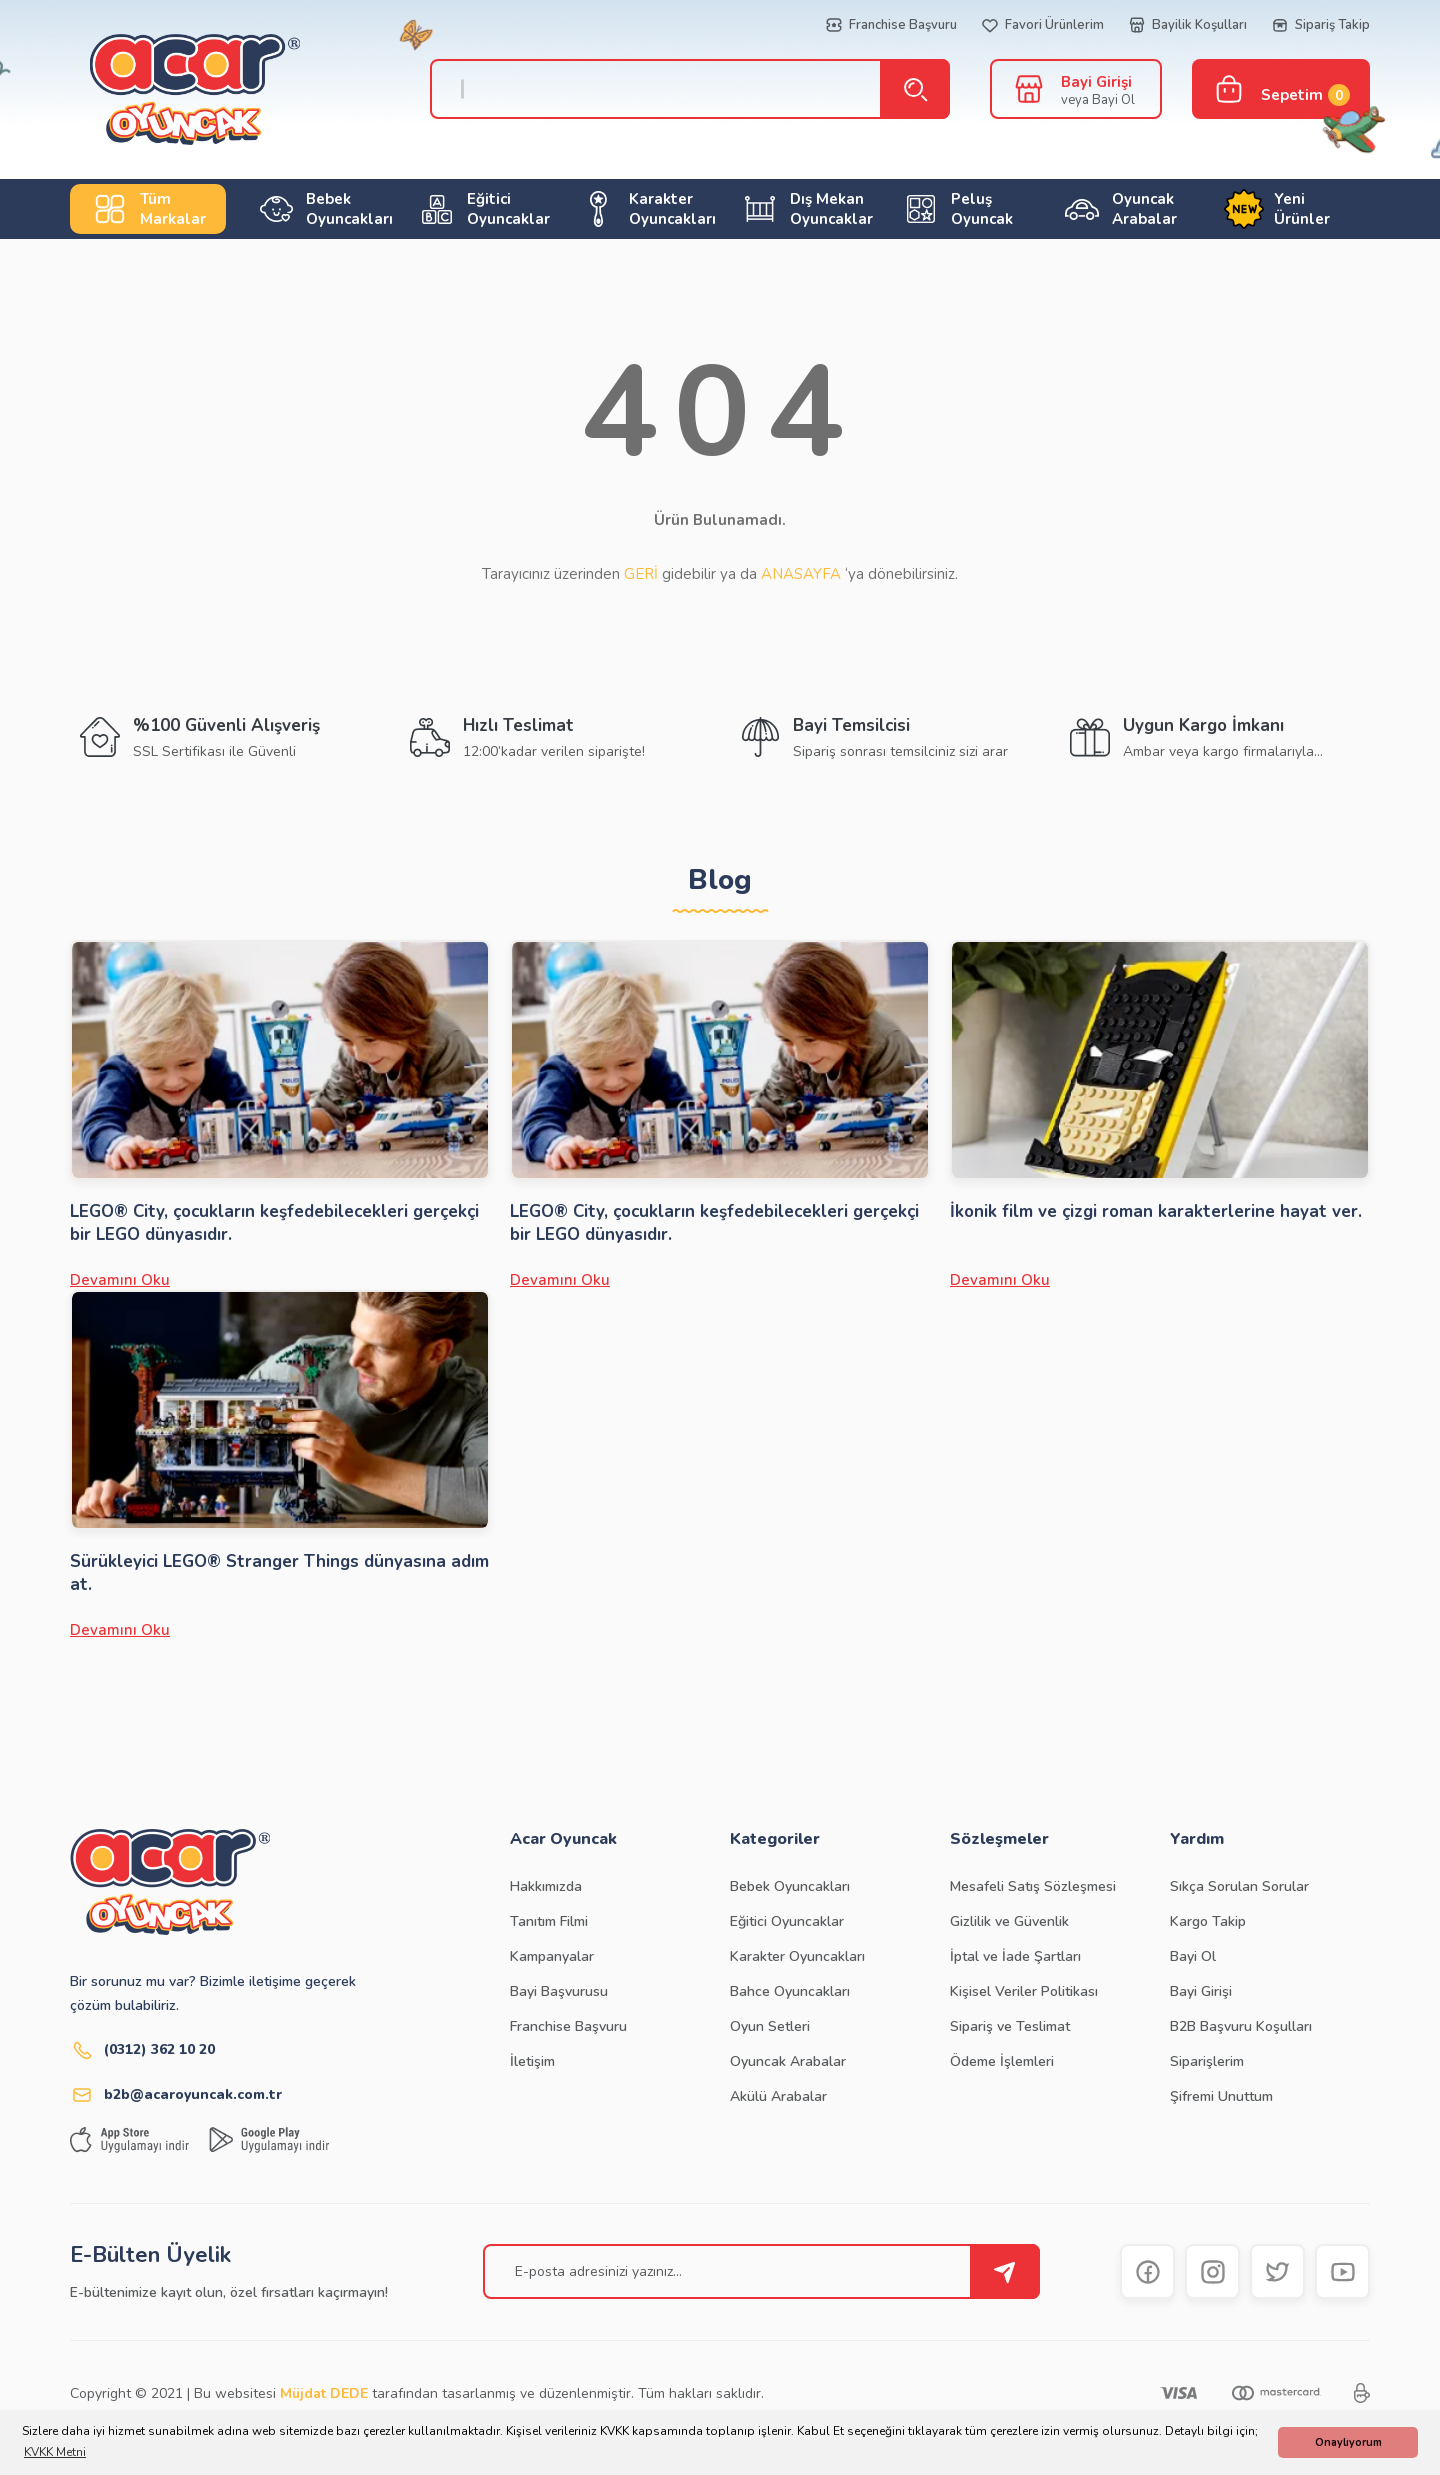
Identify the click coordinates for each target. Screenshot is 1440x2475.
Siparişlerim (1207, 2061)
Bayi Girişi (1201, 1991)
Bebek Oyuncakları (790, 1886)
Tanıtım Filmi (549, 1921)
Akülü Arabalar (778, 2096)
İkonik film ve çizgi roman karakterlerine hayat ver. (1156, 1211)
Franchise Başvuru (568, 2026)
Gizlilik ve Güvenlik (1009, 1921)
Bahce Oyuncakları (790, 1991)
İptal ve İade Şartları (1015, 1956)
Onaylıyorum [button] (1348, 2442)
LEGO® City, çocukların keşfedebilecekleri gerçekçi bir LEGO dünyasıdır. (274, 1223)
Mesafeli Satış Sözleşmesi (1033, 1886)
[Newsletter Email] (762, 2271)
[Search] (680, 89)
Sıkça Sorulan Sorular (1239, 1886)
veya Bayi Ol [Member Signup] (1098, 100)
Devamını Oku (120, 1280)
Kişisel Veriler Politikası (1024, 1991)
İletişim (532, 2061)
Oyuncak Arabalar (788, 2061)
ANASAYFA (801, 574)
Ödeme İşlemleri (1002, 2061)
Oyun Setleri (770, 2026)
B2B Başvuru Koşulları (1241, 2026)
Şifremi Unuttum (1221, 2096)
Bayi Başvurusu (559, 1991)
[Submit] (1005, 2271)
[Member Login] (1029, 88)
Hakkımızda (546, 1886)
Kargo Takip (1208, 1921)
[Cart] (1281, 89)
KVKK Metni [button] (55, 2452)
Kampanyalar (552, 1956)
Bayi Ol (1193, 1956)
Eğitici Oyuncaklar (787, 1921)
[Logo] (175, 89)
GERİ (641, 574)
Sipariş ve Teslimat (1010, 2026)
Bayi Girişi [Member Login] (1096, 82)
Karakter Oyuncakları (797, 1956)
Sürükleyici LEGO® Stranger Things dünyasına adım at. (279, 1573)
